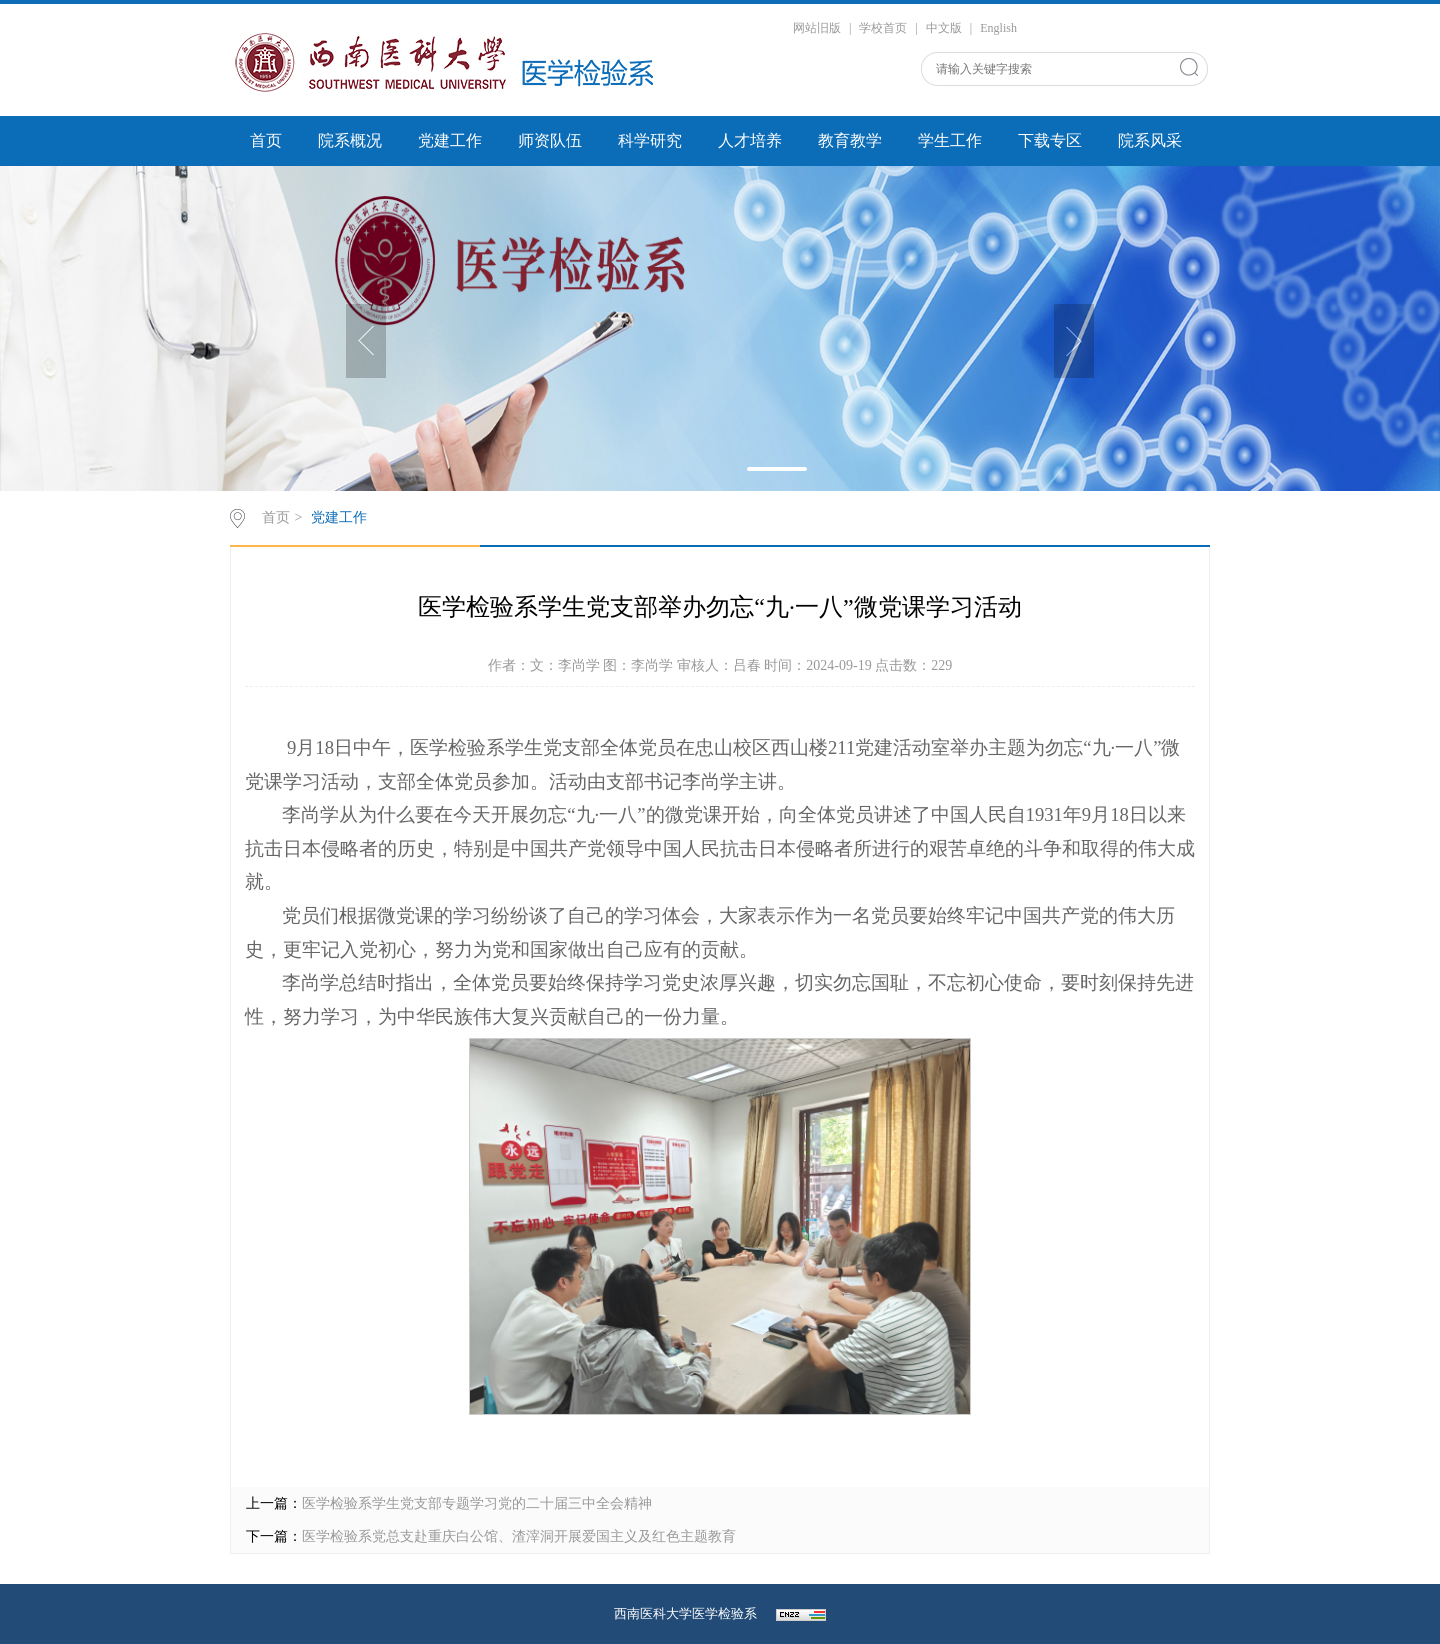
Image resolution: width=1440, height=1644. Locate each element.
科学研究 (650, 140)
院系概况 (350, 140)
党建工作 (450, 140)
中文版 (944, 28)
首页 (266, 140)
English (998, 28)
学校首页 (883, 28)
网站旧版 (817, 28)
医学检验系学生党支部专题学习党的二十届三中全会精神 (477, 1503)
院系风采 (1150, 140)
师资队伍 (550, 140)
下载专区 (1050, 140)
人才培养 (750, 140)
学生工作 (950, 140)
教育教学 (850, 140)
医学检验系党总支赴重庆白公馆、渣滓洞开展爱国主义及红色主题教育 (519, 1536)
